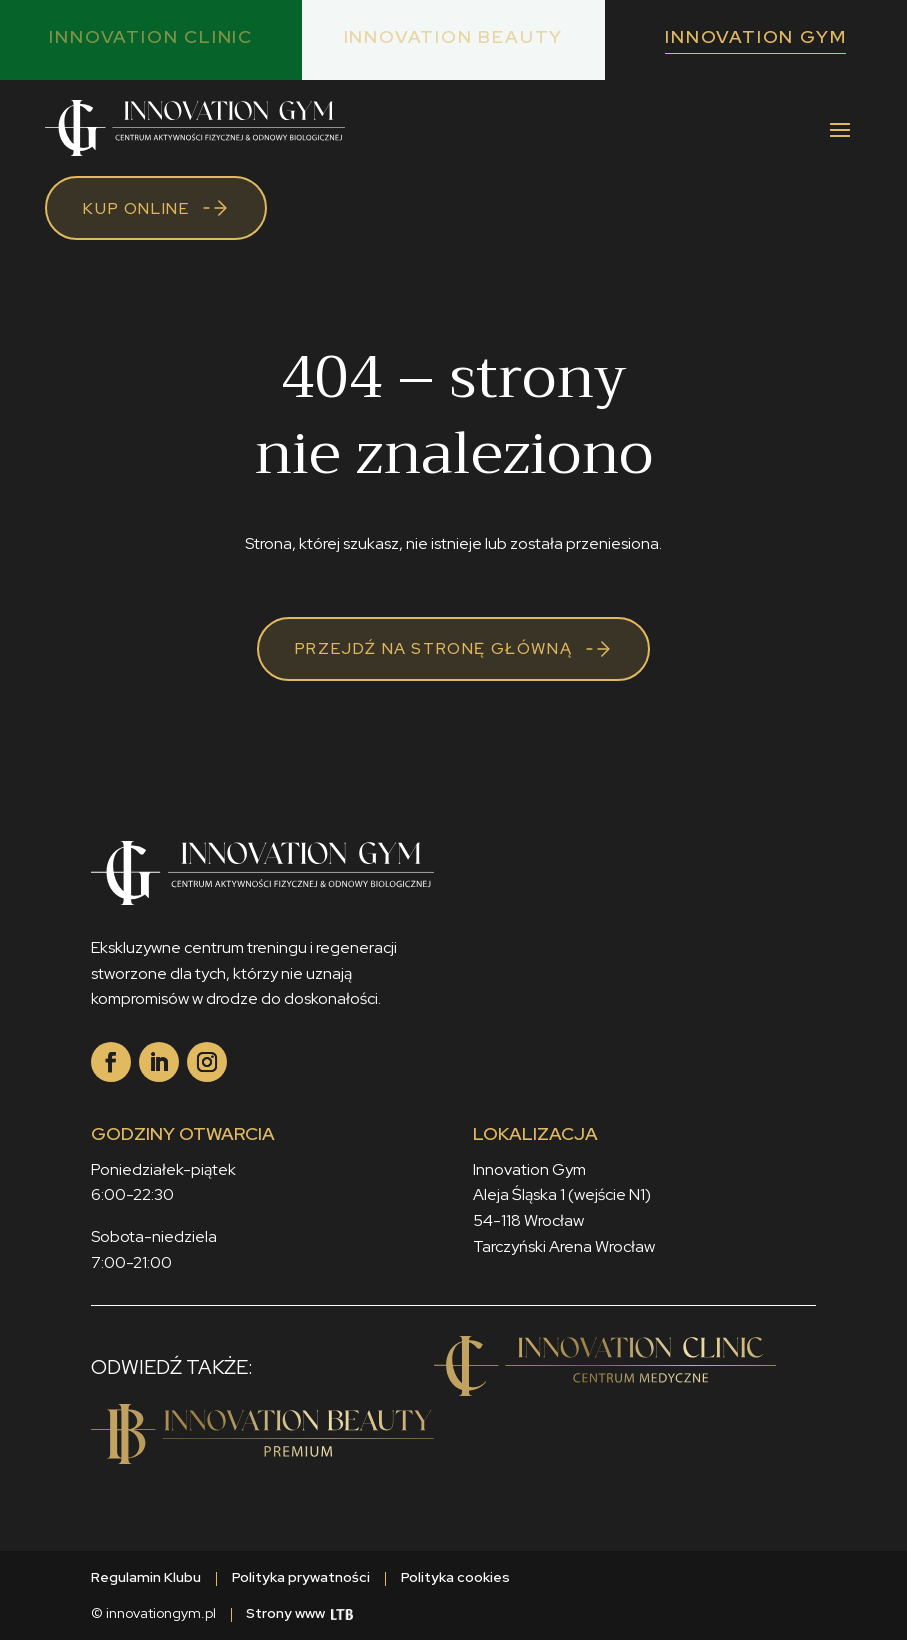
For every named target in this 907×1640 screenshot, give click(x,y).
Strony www (299, 1613)
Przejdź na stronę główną (433, 648)
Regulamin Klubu (146, 1577)
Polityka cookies (455, 1577)
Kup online (136, 208)
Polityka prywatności (301, 1577)
